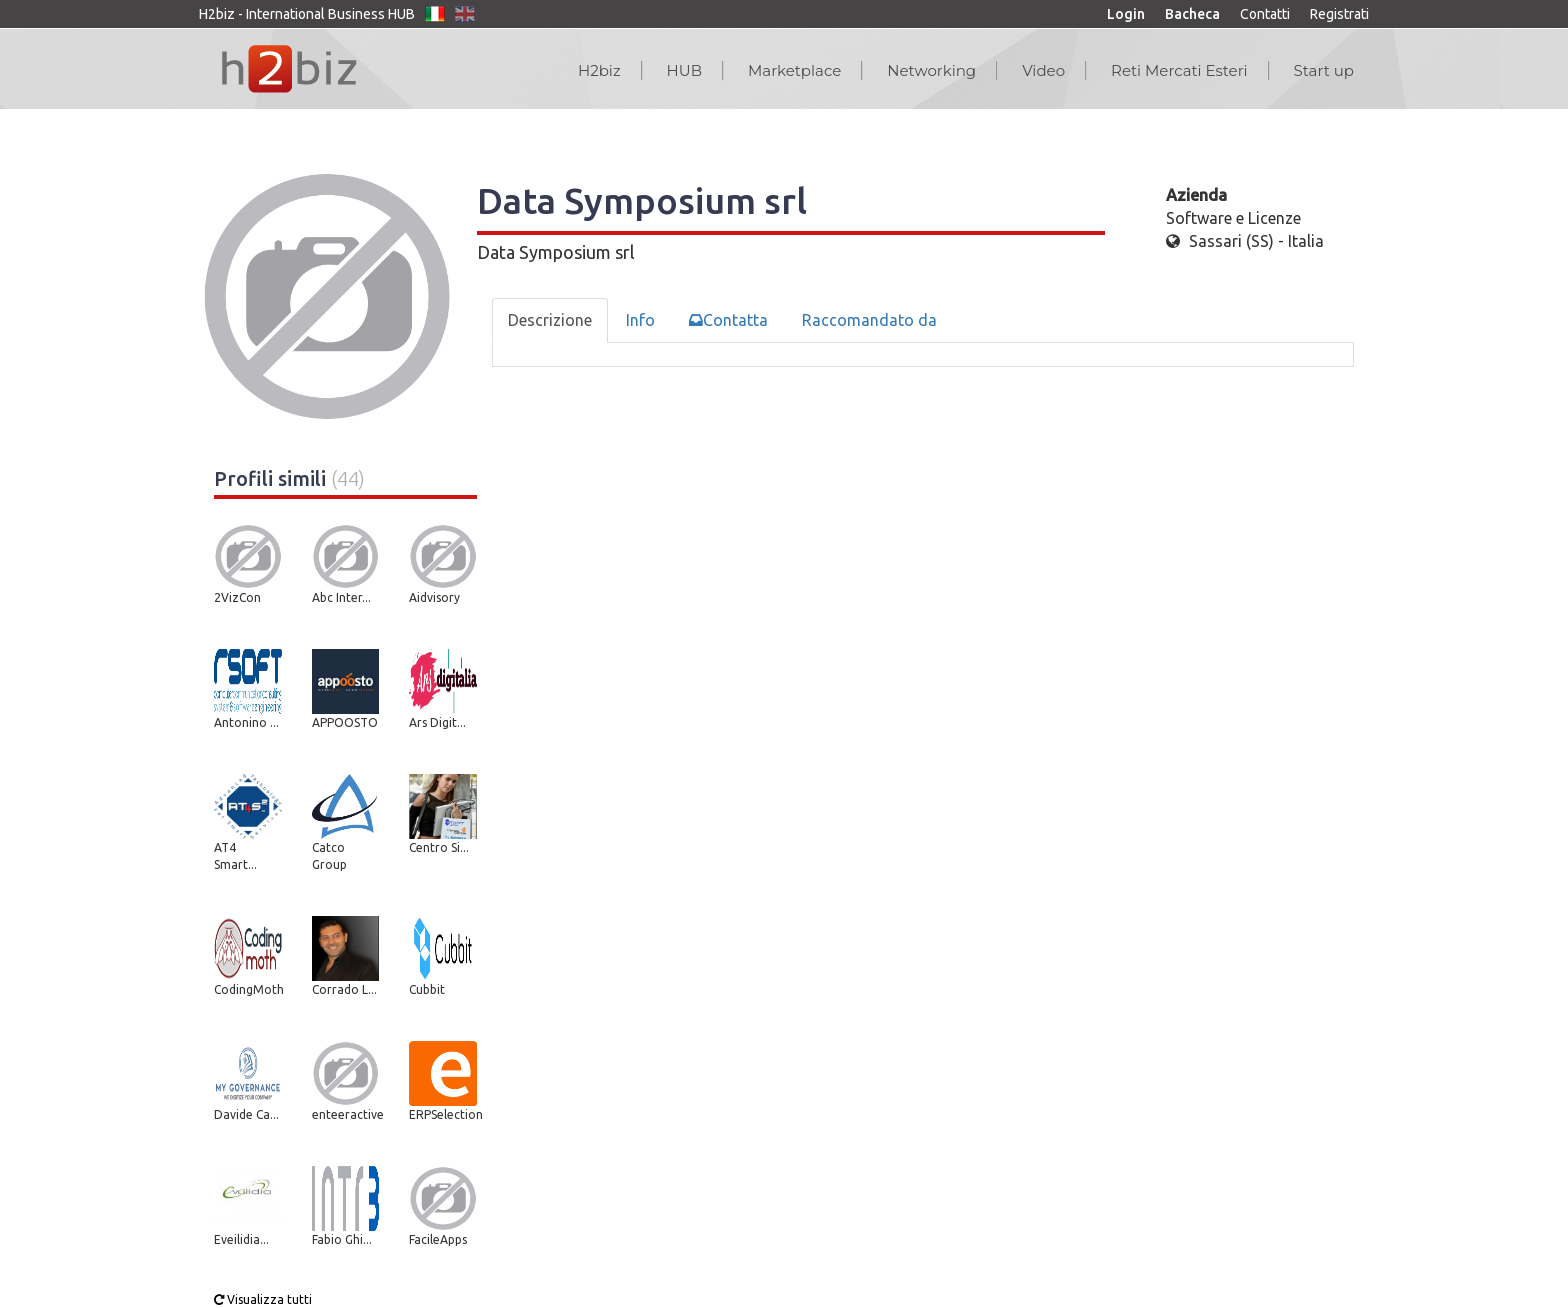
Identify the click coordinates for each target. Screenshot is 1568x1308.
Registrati (1339, 14)
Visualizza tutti (263, 1299)
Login (1126, 14)
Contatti (1265, 14)
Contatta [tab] (728, 320)
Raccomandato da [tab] (869, 320)
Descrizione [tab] (550, 320)
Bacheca (1192, 14)
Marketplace (794, 70)
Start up (1324, 70)
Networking (931, 70)
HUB (684, 70)
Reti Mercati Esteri (1179, 70)
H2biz (599, 70)
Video (1043, 70)
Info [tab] (640, 320)
